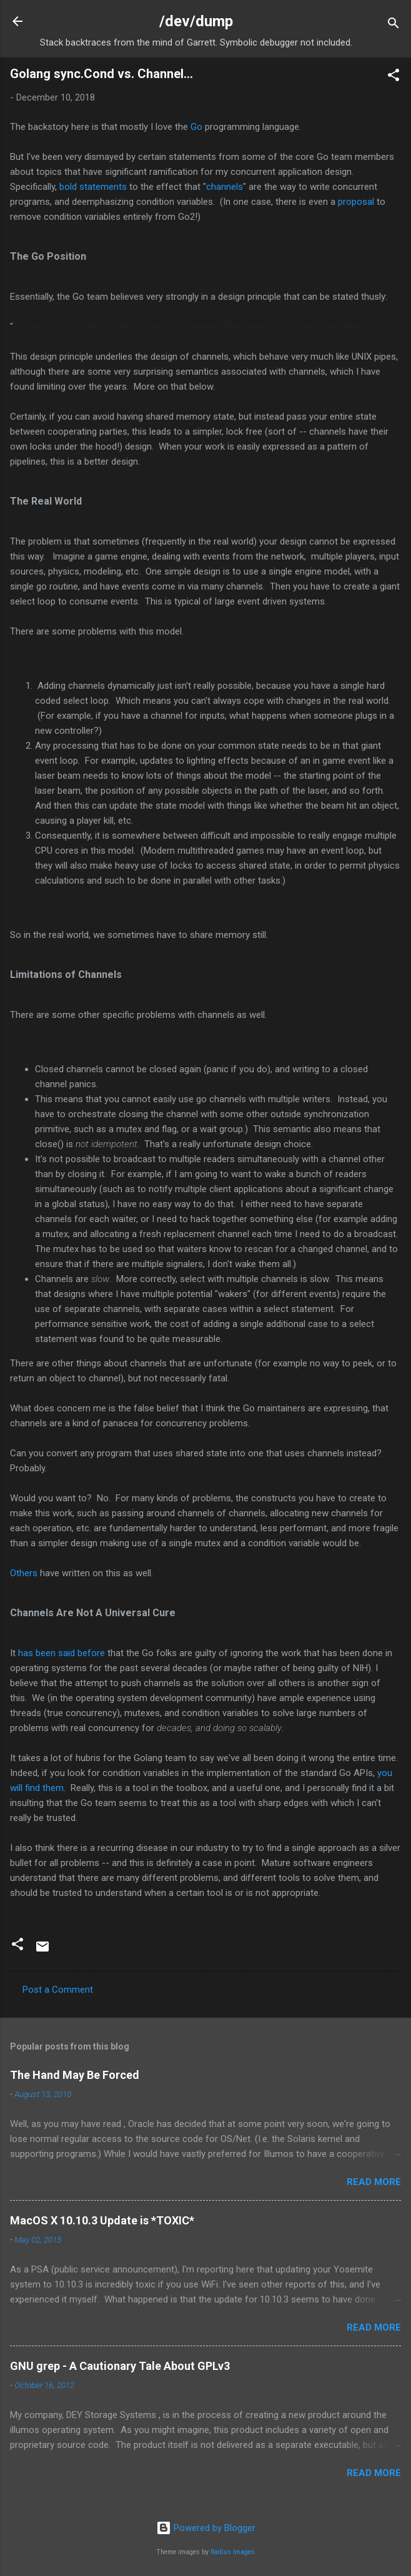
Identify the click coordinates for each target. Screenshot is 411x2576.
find (32, 1788)
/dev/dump (196, 21)
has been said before (61, 1653)
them (53, 1788)
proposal (356, 201)
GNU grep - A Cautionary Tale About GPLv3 (120, 2365)
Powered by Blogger (205, 2528)
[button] (393, 77)
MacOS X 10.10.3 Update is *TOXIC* (102, 2220)
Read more (374, 2182)
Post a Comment (57, 1989)
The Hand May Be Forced (74, 2074)
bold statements (93, 186)
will (16, 1788)
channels (224, 186)
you (384, 1773)
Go (196, 126)
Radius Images (232, 2552)
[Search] (393, 25)
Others (23, 1573)
